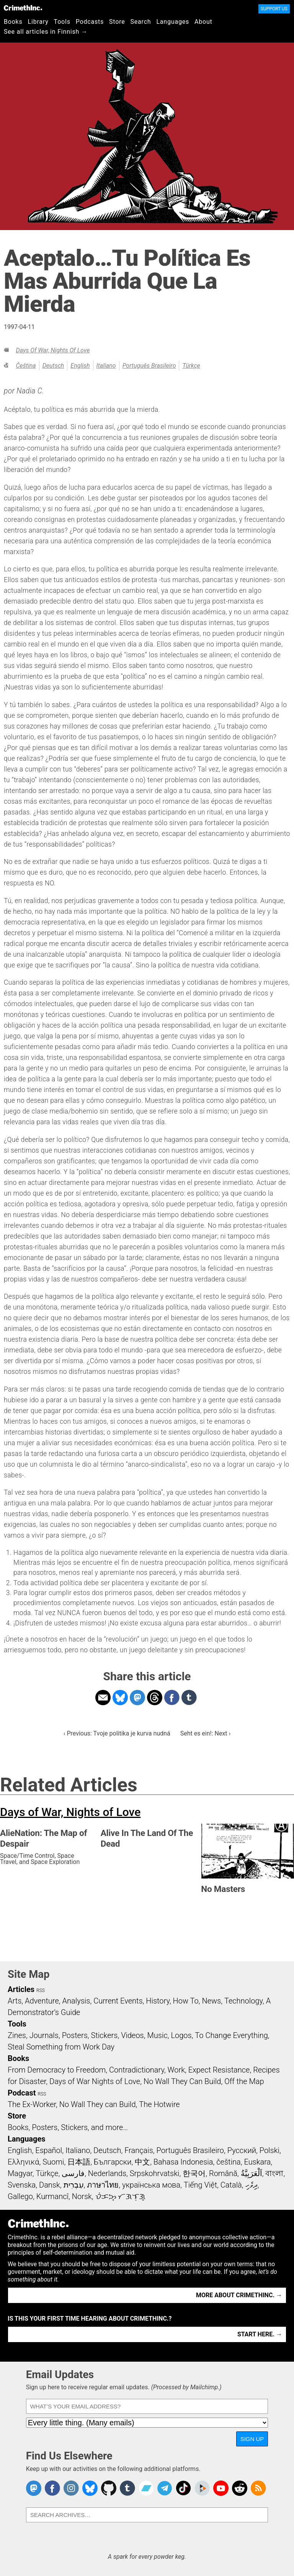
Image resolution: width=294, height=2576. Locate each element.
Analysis (76, 2000)
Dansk (49, 2184)
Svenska (22, 2184)
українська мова (151, 2184)
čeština (26, 365)
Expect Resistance (219, 2069)
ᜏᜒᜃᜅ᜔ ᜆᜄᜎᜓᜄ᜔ (120, 2196)
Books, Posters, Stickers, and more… (68, 2127)
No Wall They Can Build (182, 2081)
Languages (172, 21)
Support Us (274, 9)
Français (138, 2150)
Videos (132, 2035)
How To (186, 2000)
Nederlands (107, 2173)
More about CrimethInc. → (239, 2295)
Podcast (22, 2092)
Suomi (53, 2161)
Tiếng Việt (200, 2184)
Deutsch (53, 365)
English (80, 365)
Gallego (20, 2196)
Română (223, 2173)
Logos (181, 2035)
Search (141, 21)
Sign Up (252, 2439)
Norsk (82, 2196)
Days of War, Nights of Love (53, 350)
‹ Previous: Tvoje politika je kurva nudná (117, 1733)
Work (176, 2069)
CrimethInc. (23, 8)
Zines (17, 2035)
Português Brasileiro (149, 365)
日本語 (78, 2161)
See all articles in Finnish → (46, 31)
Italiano (106, 365)
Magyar (20, 2173)
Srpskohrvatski (155, 2173)
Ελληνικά (23, 2161)
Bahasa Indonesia (183, 2161)
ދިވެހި (251, 2184)
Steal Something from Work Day (61, 2046)
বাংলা (274, 2173)
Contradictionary (136, 2069)
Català (231, 2184)
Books (13, 21)
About (203, 21)
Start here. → (259, 2334)
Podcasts (90, 21)
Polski (269, 2150)
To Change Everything (231, 2035)
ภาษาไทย (103, 2184)
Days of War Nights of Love (94, 2081)
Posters (75, 2035)
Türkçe (191, 365)
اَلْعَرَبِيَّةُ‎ (251, 2173)
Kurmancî (52, 2196)
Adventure (42, 2000)
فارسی (73, 2173)
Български (113, 2161)
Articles (21, 1989)
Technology (243, 2000)
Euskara (257, 2161)
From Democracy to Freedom (57, 2069)
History (158, 2000)
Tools (62, 21)
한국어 (194, 2173)
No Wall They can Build (97, 2104)
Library (38, 21)
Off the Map (244, 2081)
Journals (44, 2035)
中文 (142, 2161)
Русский (241, 2150)
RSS (40, 1990)
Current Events (117, 2000)
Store (117, 21)
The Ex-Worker (32, 2104)
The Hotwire (159, 2104)
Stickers (104, 2035)
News (211, 2000)
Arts (14, 2000)
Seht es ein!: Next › (205, 1733)
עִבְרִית (74, 2184)
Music (157, 2035)
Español (48, 2150)
